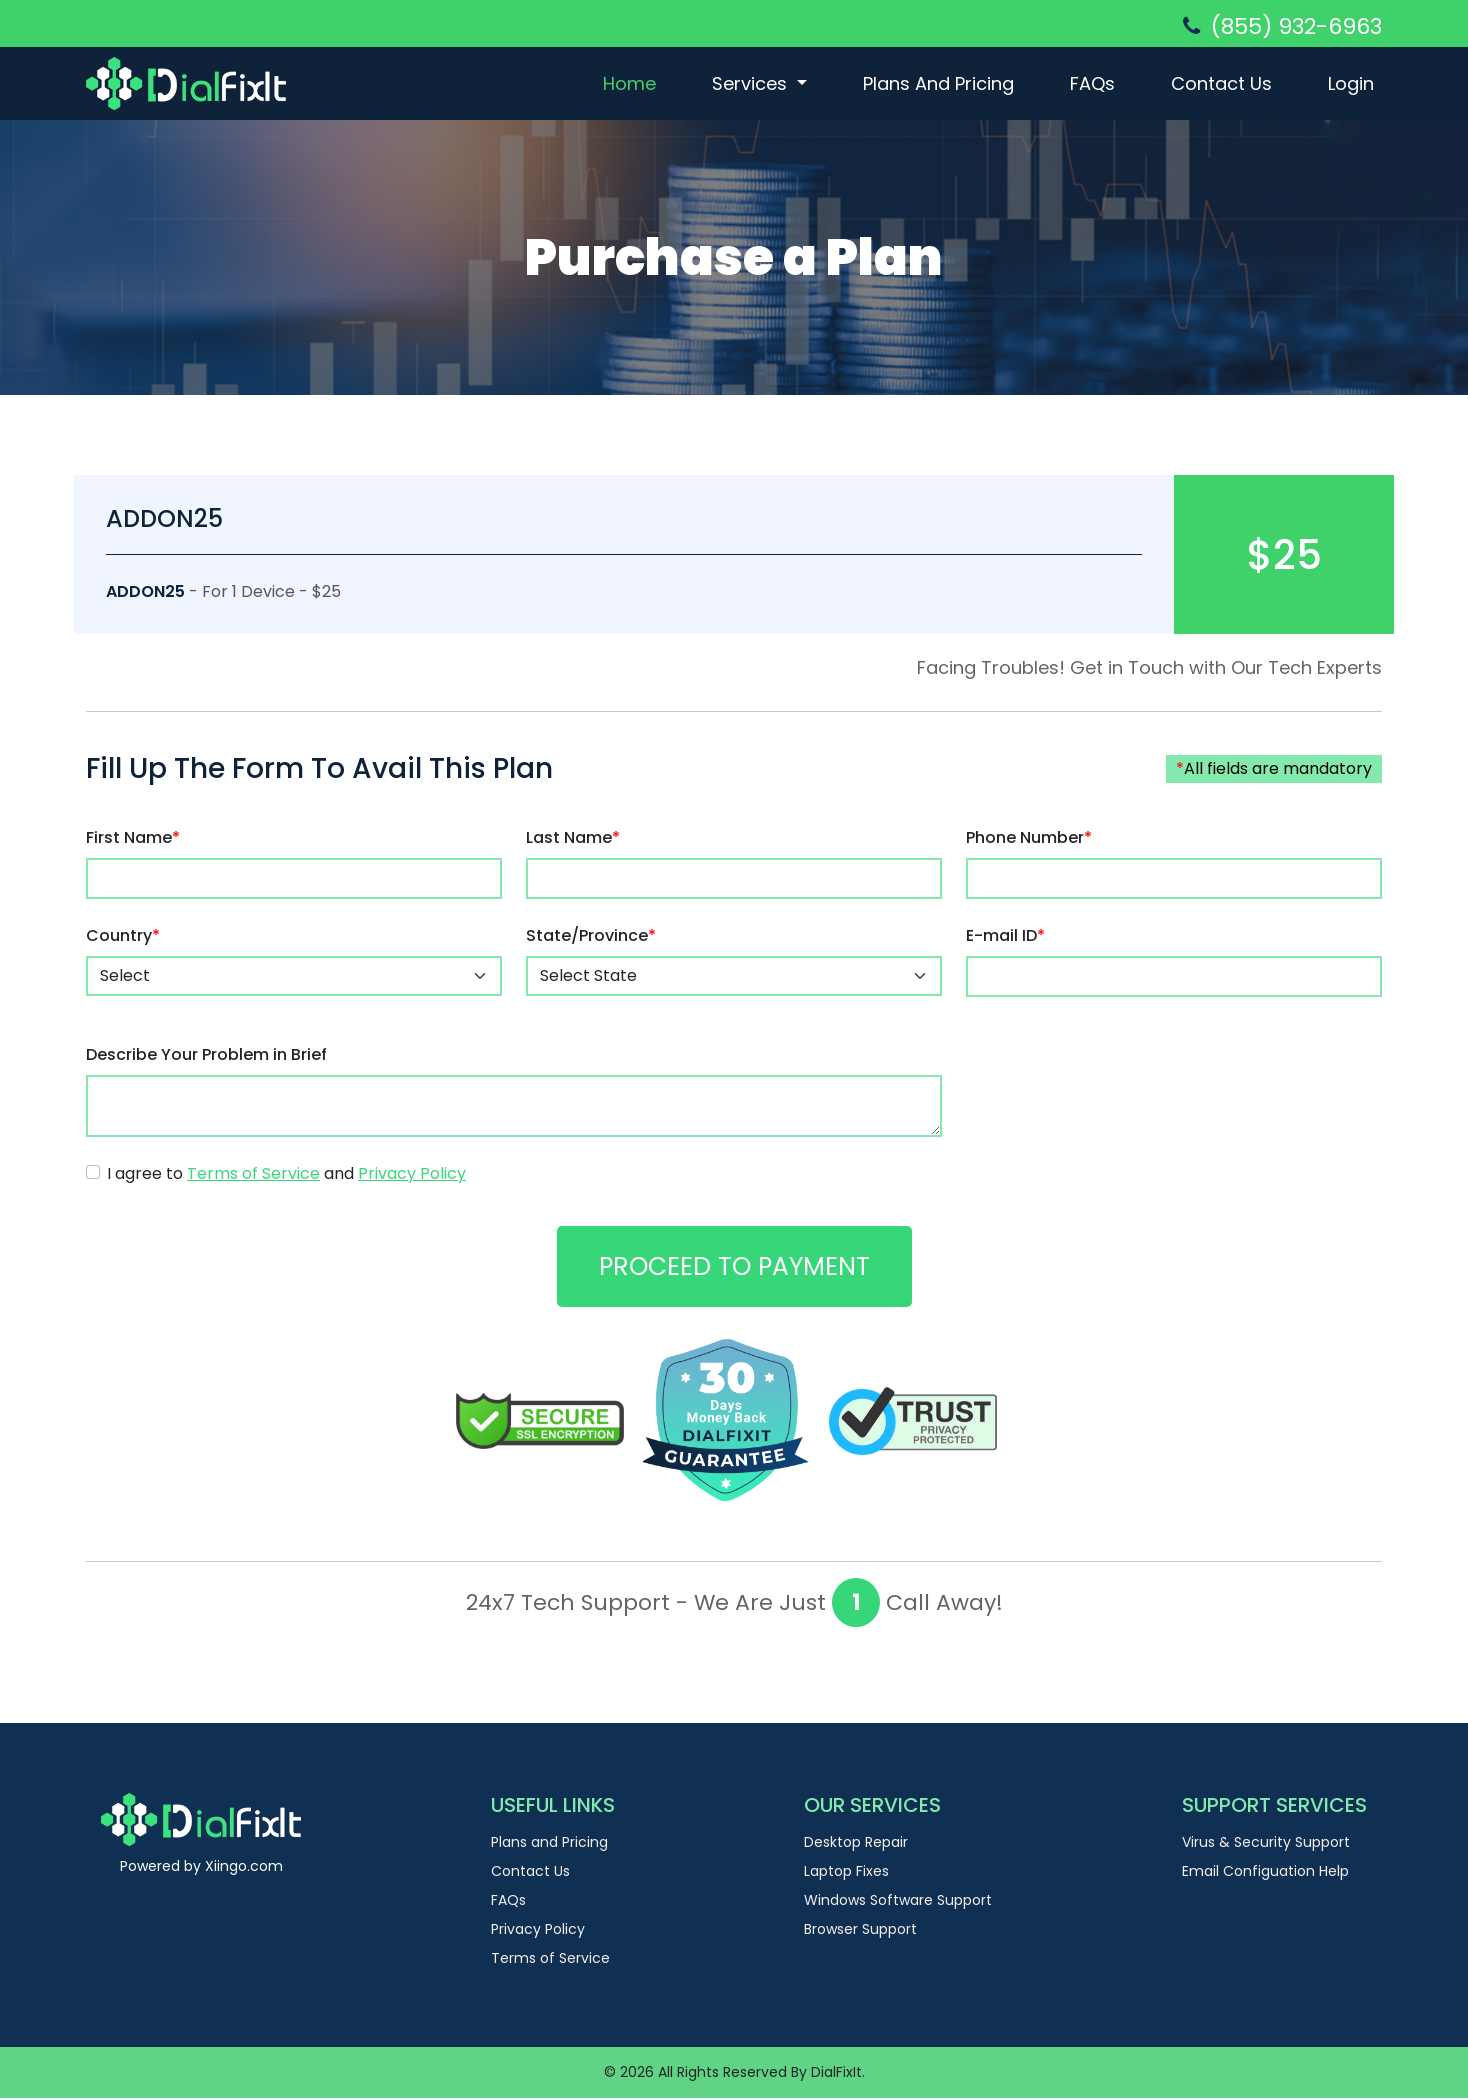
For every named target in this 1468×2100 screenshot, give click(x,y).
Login (1351, 83)
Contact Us (530, 1873)
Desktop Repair (856, 1844)
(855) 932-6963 (1282, 26)
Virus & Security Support (1266, 1844)
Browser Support (860, 1931)
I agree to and (286, 1173)
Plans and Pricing (938, 83)
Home (629, 83)
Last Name (573, 838)
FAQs (1092, 83)
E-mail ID (1005, 936)
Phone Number (1029, 838)
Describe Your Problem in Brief (206, 1054)
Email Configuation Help (1265, 1873)
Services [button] (752, 83)
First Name (133, 838)
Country (123, 936)
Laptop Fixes (846, 1873)
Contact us (1221, 83)
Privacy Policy (538, 1931)
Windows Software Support (898, 1902)
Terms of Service (550, 1960)
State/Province (591, 936)
